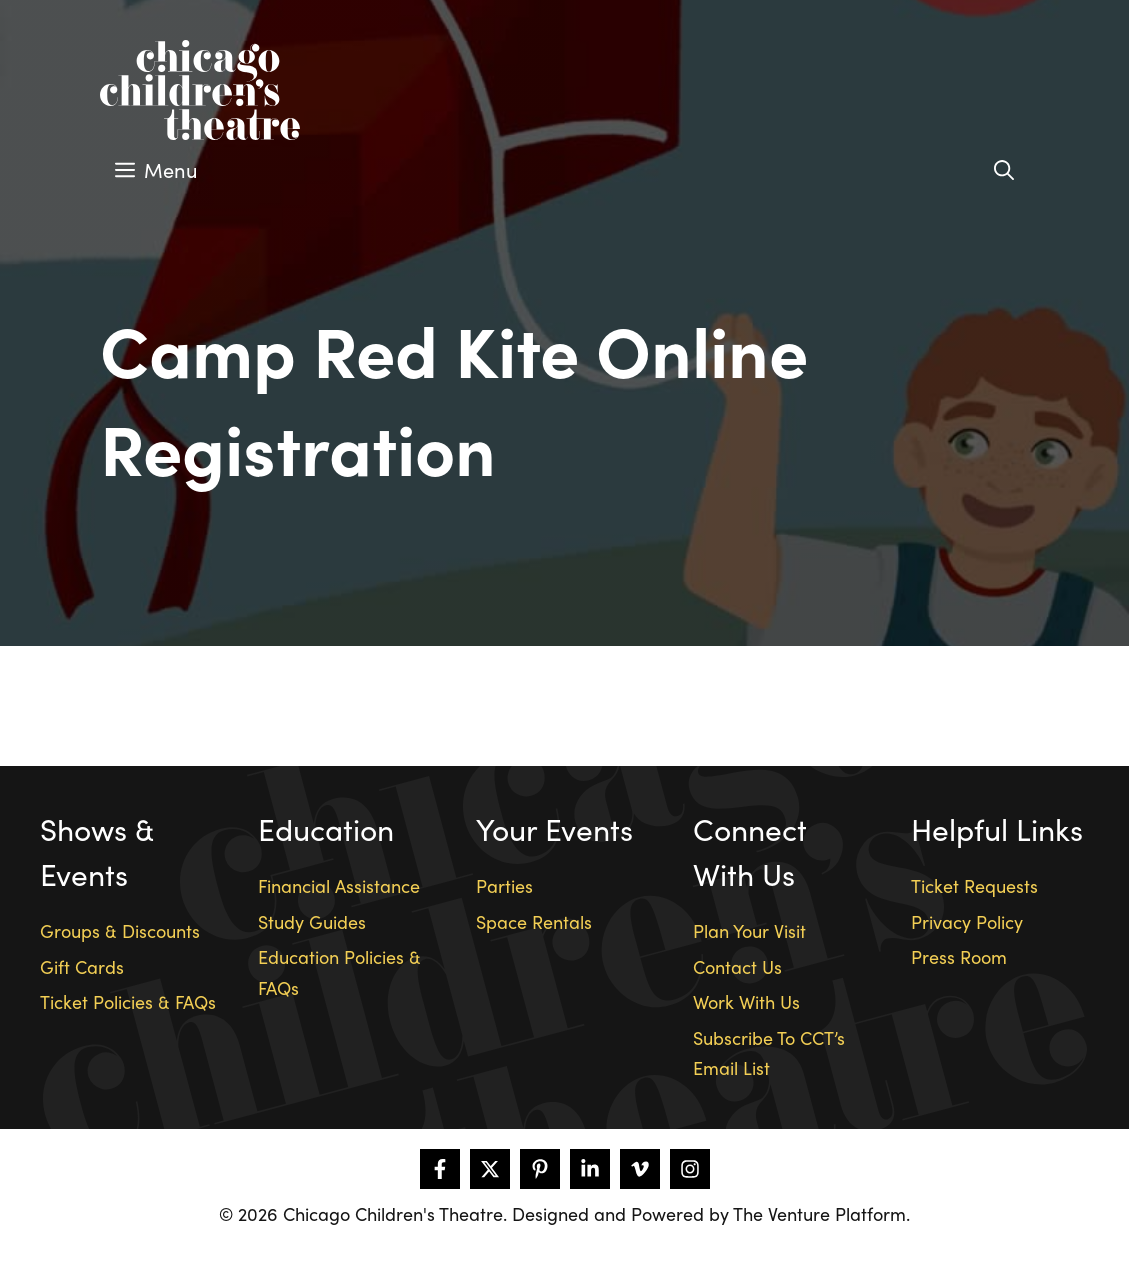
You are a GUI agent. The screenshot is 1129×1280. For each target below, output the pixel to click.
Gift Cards (82, 966)
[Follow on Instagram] (690, 1169)
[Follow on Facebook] (440, 1169)
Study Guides (312, 921)
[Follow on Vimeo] (640, 1169)
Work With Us (746, 1001)
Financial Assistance (339, 885)
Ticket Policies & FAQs (128, 1001)
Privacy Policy (967, 921)
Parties (504, 885)
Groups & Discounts (120, 930)
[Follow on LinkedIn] (590, 1169)
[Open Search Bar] (1004, 170)
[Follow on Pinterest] (540, 1169)
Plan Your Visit (749, 930)
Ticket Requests (974, 885)
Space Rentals (534, 921)
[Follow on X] (490, 1169)
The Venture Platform (819, 1213)
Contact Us (737, 966)
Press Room (959, 956)
